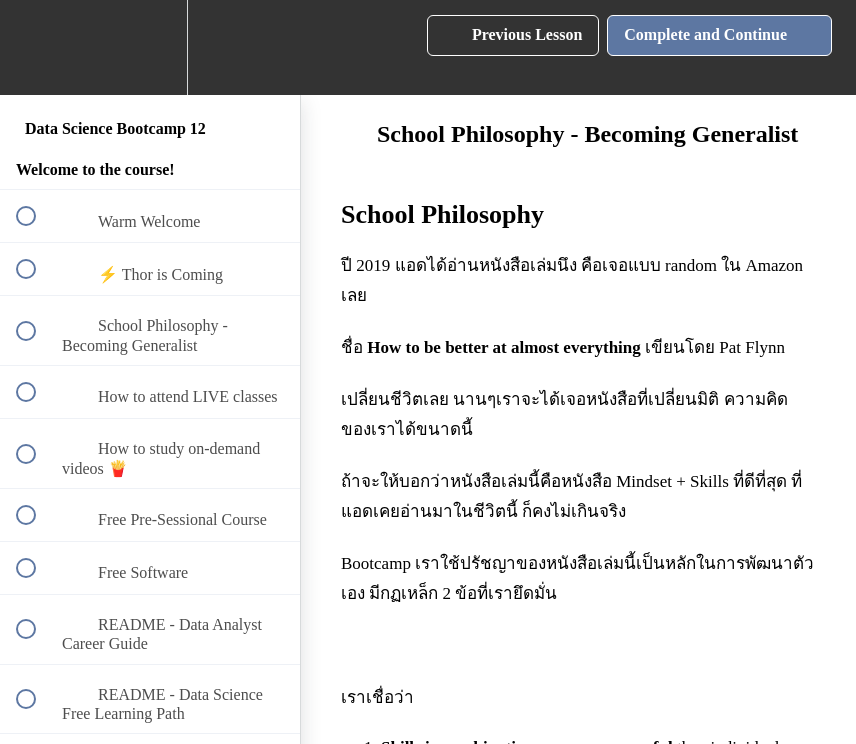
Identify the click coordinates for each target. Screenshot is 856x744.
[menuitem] (150, 47)
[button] (37, 47)
